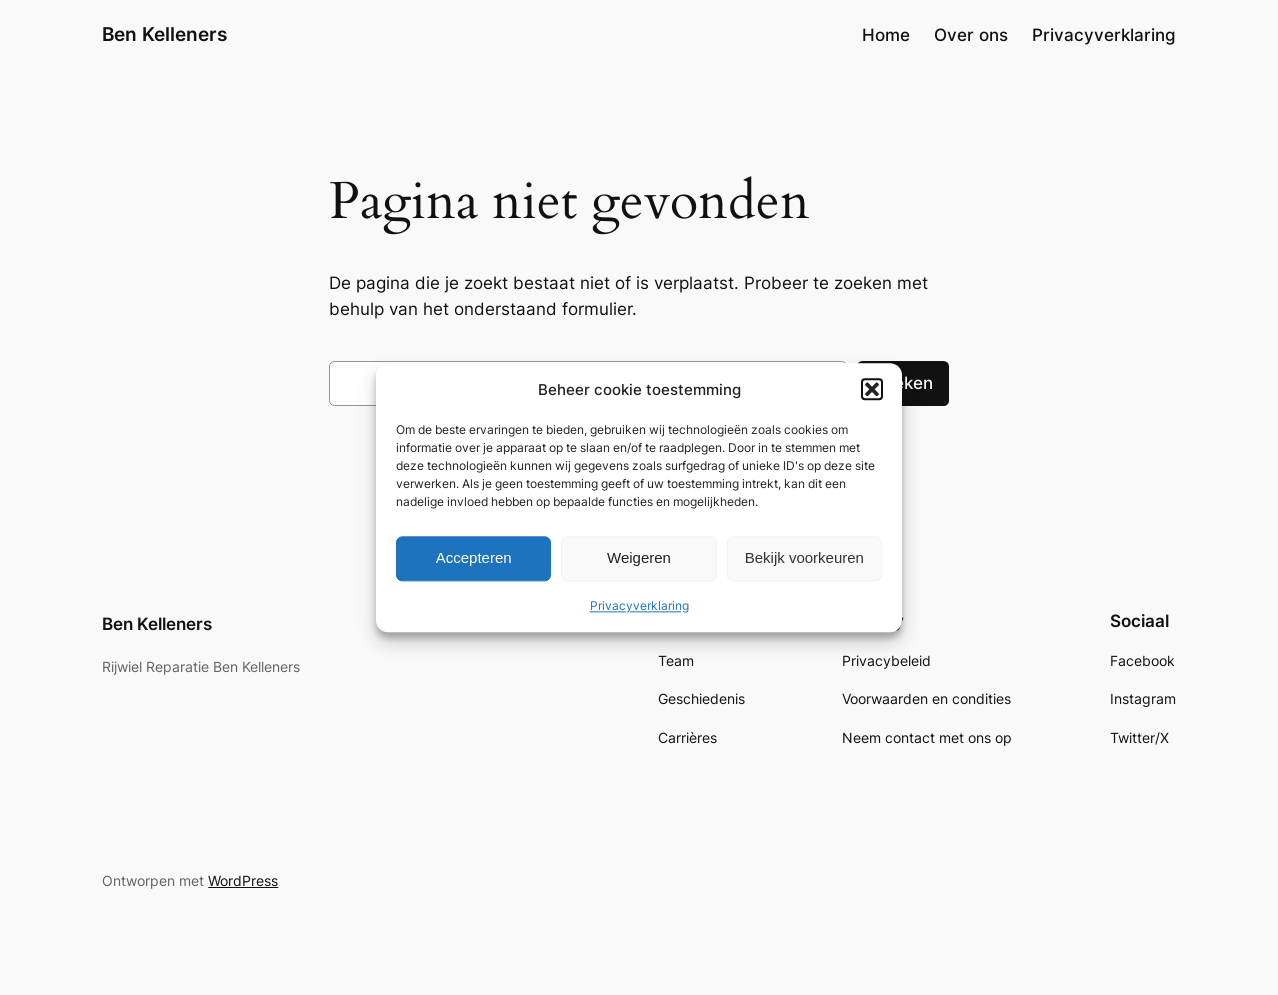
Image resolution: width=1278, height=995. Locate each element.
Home (886, 35)
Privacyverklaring (639, 605)
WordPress (243, 880)
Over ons (971, 35)
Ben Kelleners (164, 34)
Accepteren (474, 558)
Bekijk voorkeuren (804, 558)
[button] (872, 389)
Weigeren (639, 558)
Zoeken (903, 383)
